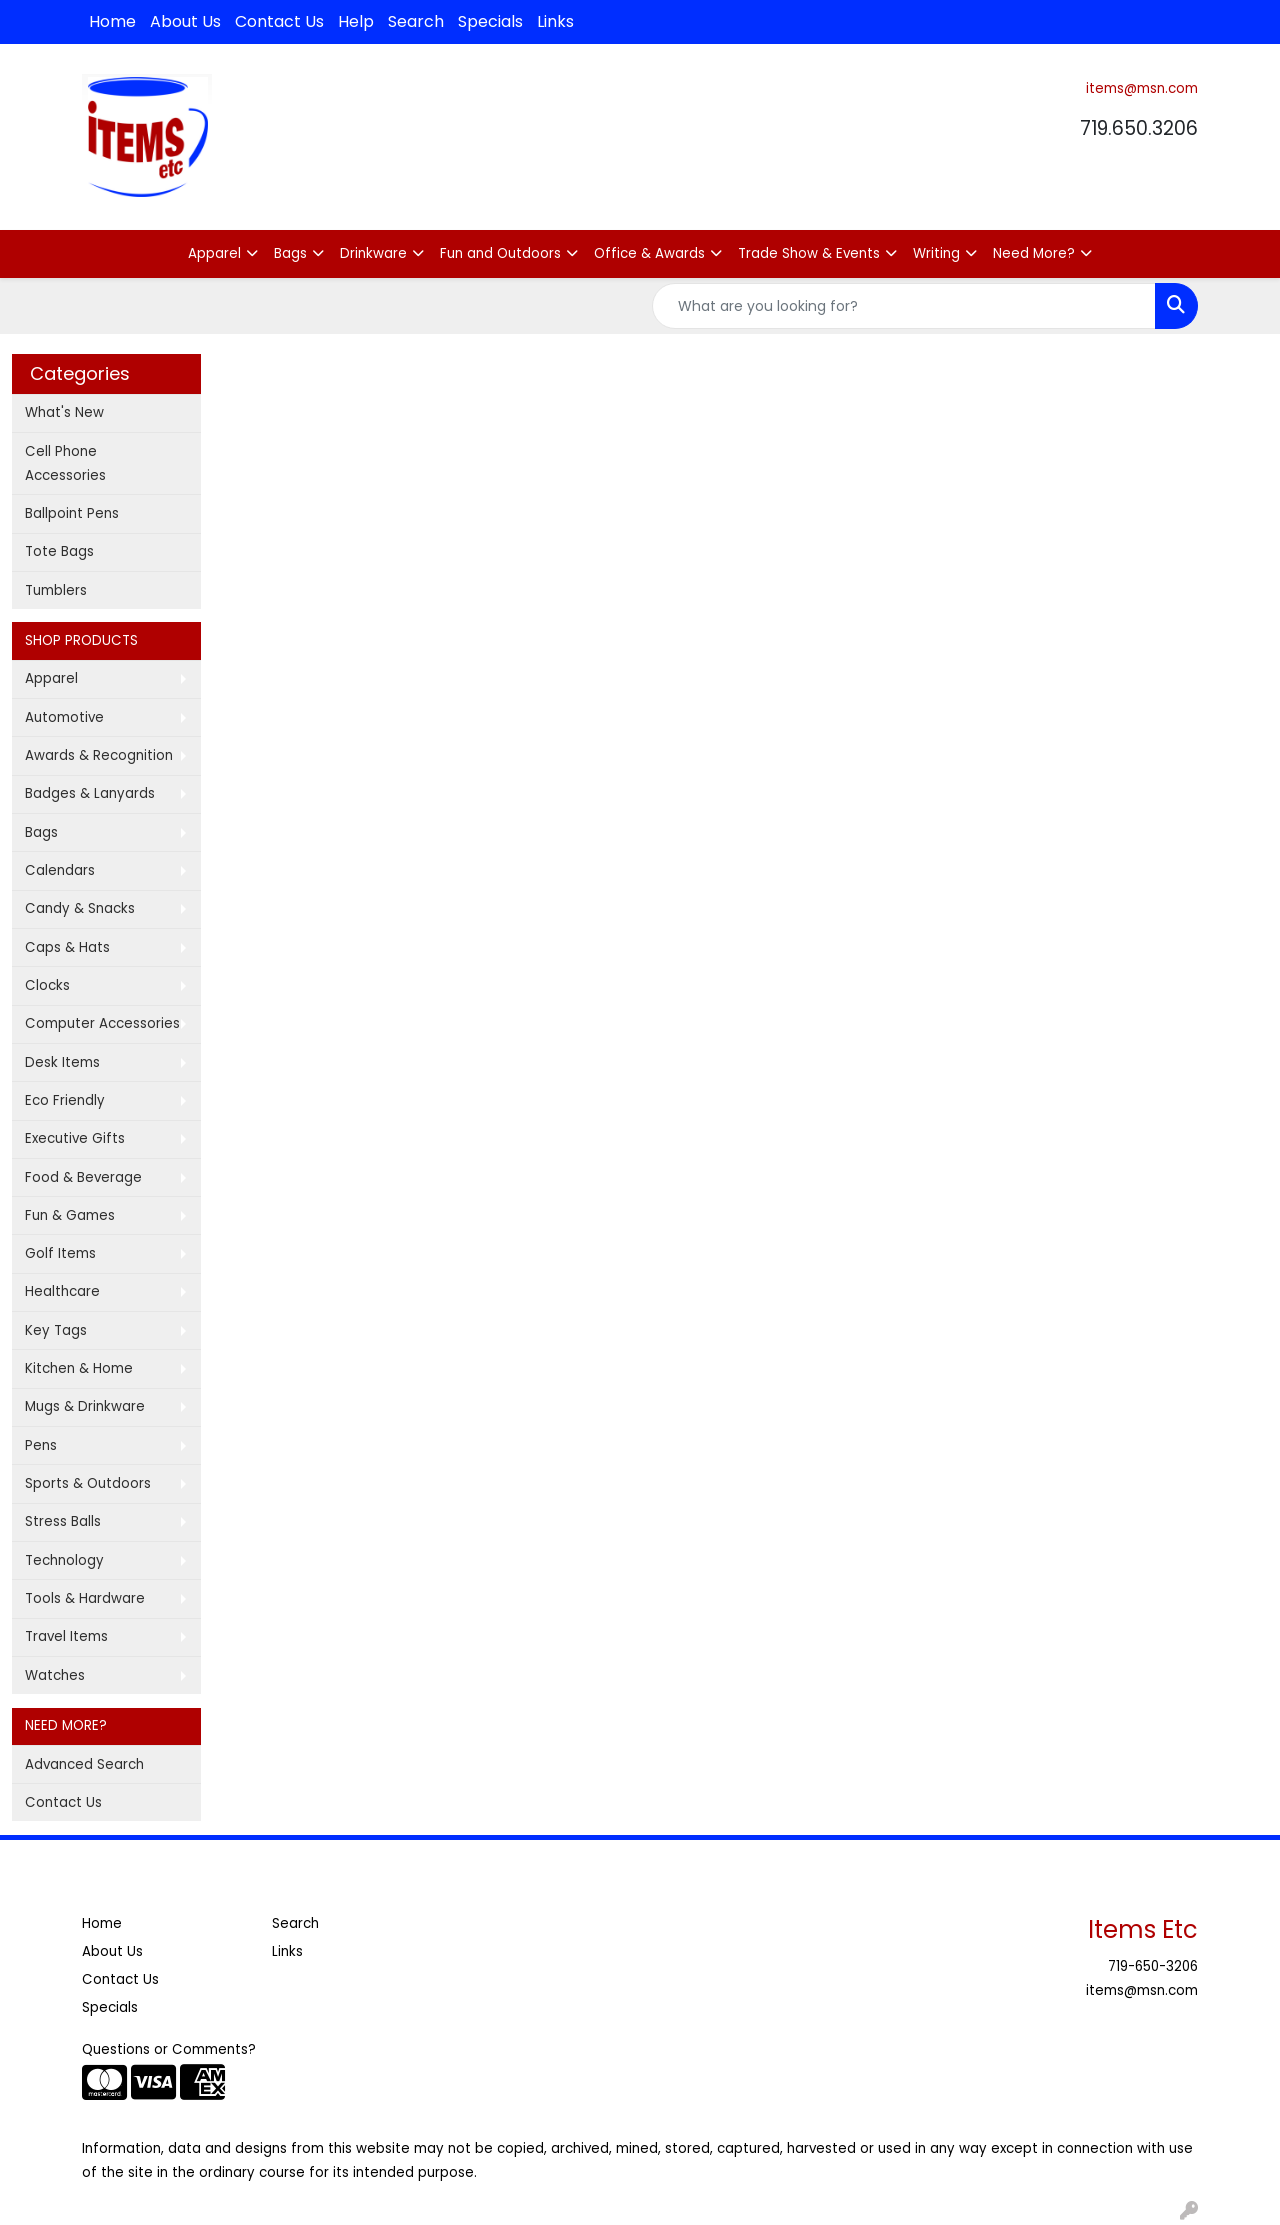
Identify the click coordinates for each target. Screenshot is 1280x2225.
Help (356, 21)
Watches (55, 1675)
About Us (185, 21)
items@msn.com (1142, 88)
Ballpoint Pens (72, 513)
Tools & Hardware (85, 1598)
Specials (490, 21)
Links (555, 21)
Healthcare (62, 1291)
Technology (64, 1560)
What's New (64, 412)
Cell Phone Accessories (65, 463)
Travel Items (66, 1636)
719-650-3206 (1153, 1966)
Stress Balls (63, 1521)
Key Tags (56, 1330)
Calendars (60, 870)
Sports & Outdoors (88, 1483)
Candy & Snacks (80, 908)
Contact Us (279, 21)
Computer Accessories (102, 1023)
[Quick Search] (904, 306)
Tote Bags (59, 551)
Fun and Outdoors (500, 253)
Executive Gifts (75, 1138)
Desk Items (62, 1062)
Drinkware (373, 253)
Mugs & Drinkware (85, 1406)
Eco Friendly (65, 1100)
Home (112, 21)
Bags (290, 253)
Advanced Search (84, 1764)
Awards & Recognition (99, 755)
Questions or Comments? (169, 2049)
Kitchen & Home (79, 1368)
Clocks (47, 985)
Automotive (64, 717)
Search (416, 21)
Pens (41, 1445)
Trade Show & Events (809, 253)
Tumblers (56, 590)
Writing (936, 253)
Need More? (1034, 253)
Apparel (214, 253)
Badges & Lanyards (90, 793)
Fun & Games (70, 1215)
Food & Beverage (83, 1177)
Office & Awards (649, 253)
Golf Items (60, 1253)
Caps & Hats (67, 947)
